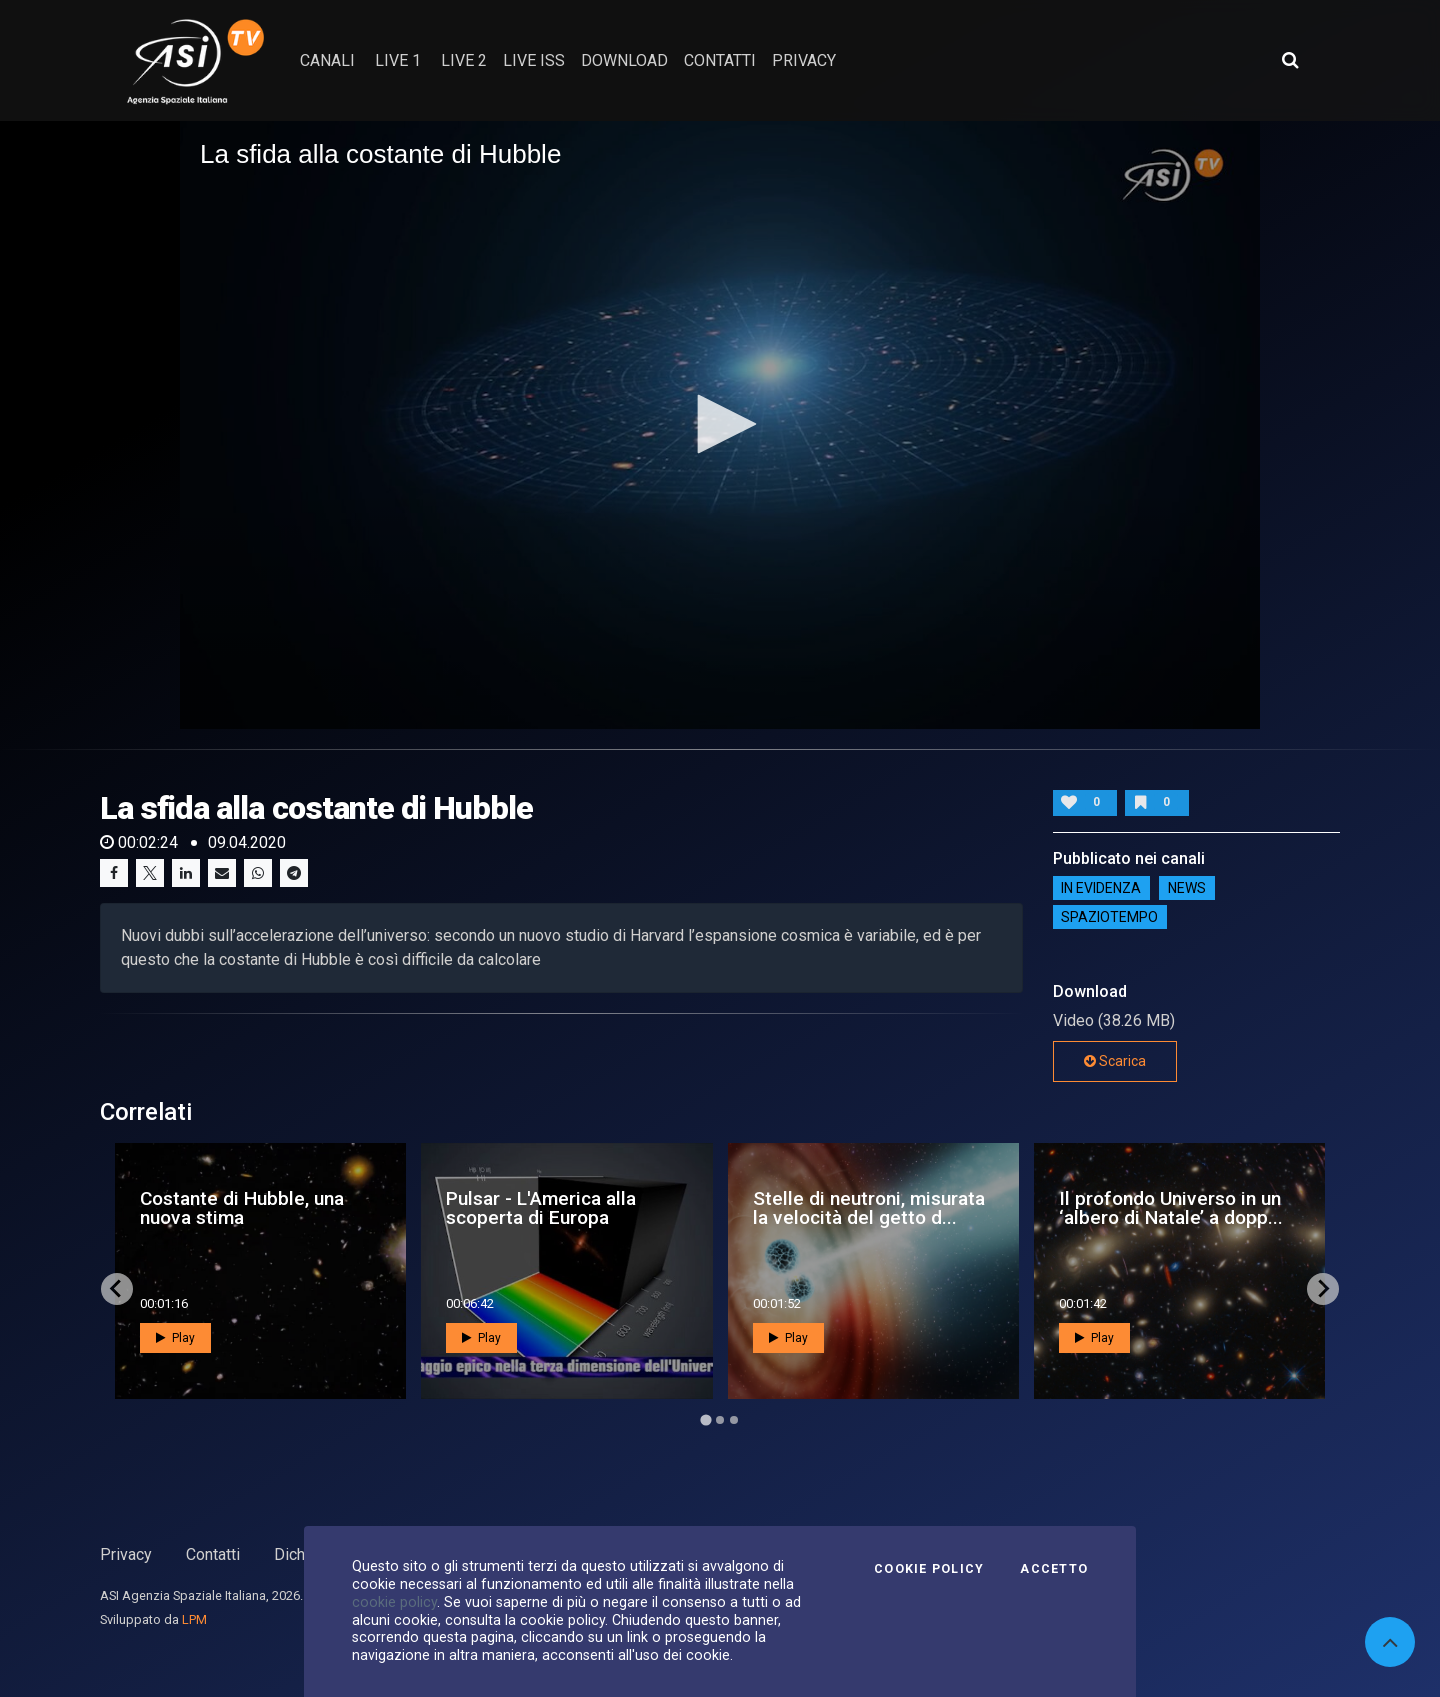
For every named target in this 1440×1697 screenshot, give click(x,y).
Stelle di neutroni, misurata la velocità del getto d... (869, 1208)
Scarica (1115, 1061)
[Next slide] (1323, 1289)
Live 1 (398, 60)
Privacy (126, 1554)
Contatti (213, 1554)
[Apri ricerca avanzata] (1290, 60)
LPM (194, 1619)
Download (624, 60)
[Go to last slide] (117, 1289)
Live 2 (464, 60)
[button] (720, 424)
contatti (720, 60)
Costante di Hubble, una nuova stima (242, 1208)
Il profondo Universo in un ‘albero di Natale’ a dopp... (1171, 1208)
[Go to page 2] (720, 1420)
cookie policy (394, 1602)
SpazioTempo (1109, 917)
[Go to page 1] (705, 1419)
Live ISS (534, 60)
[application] (720, 425)
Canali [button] (327, 60)
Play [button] (175, 1338)
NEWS (1187, 888)
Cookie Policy (929, 1569)
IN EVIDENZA (1101, 888)
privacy (804, 60)
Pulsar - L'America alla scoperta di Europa (541, 1208)
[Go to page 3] (734, 1420)
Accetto (1054, 1569)
